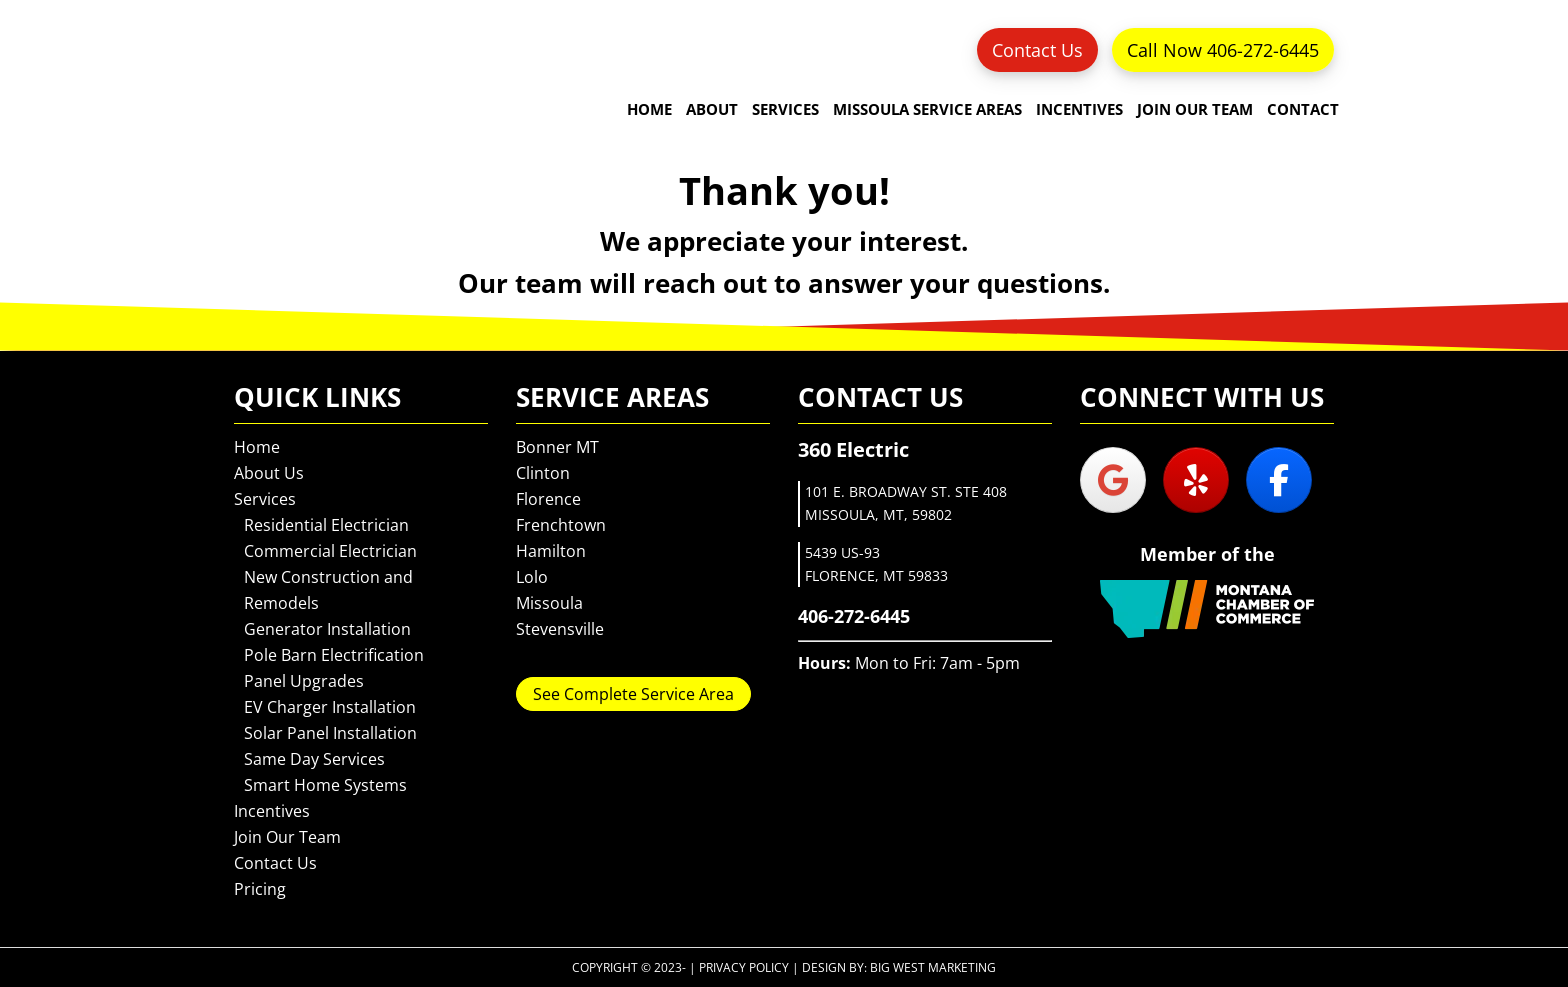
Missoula (549, 603)
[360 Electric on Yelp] (1196, 480)
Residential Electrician (326, 525)
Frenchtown (561, 525)
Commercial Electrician (330, 551)
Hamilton (551, 551)
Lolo (532, 577)
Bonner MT (557, 447)
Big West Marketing (933, 967)
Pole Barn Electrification (334, 655)
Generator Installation (327, 629)
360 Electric (293, 85)
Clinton (543, 473)
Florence (548, 499)
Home (257, 447)
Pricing (260, 889)
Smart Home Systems (325, 785)
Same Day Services (314, 759)
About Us (269, 473)
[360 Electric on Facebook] (1279, 480)
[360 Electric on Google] (1113, 480)
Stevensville (560, 629)
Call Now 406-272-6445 (1223, 50)
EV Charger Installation (330, 707)
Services (265, 499)
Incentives (272, 811)
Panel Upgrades (304, 681)
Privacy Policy (744, 967)
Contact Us (1037, 50)
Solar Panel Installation (330, 733)
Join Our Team (287, 837)
